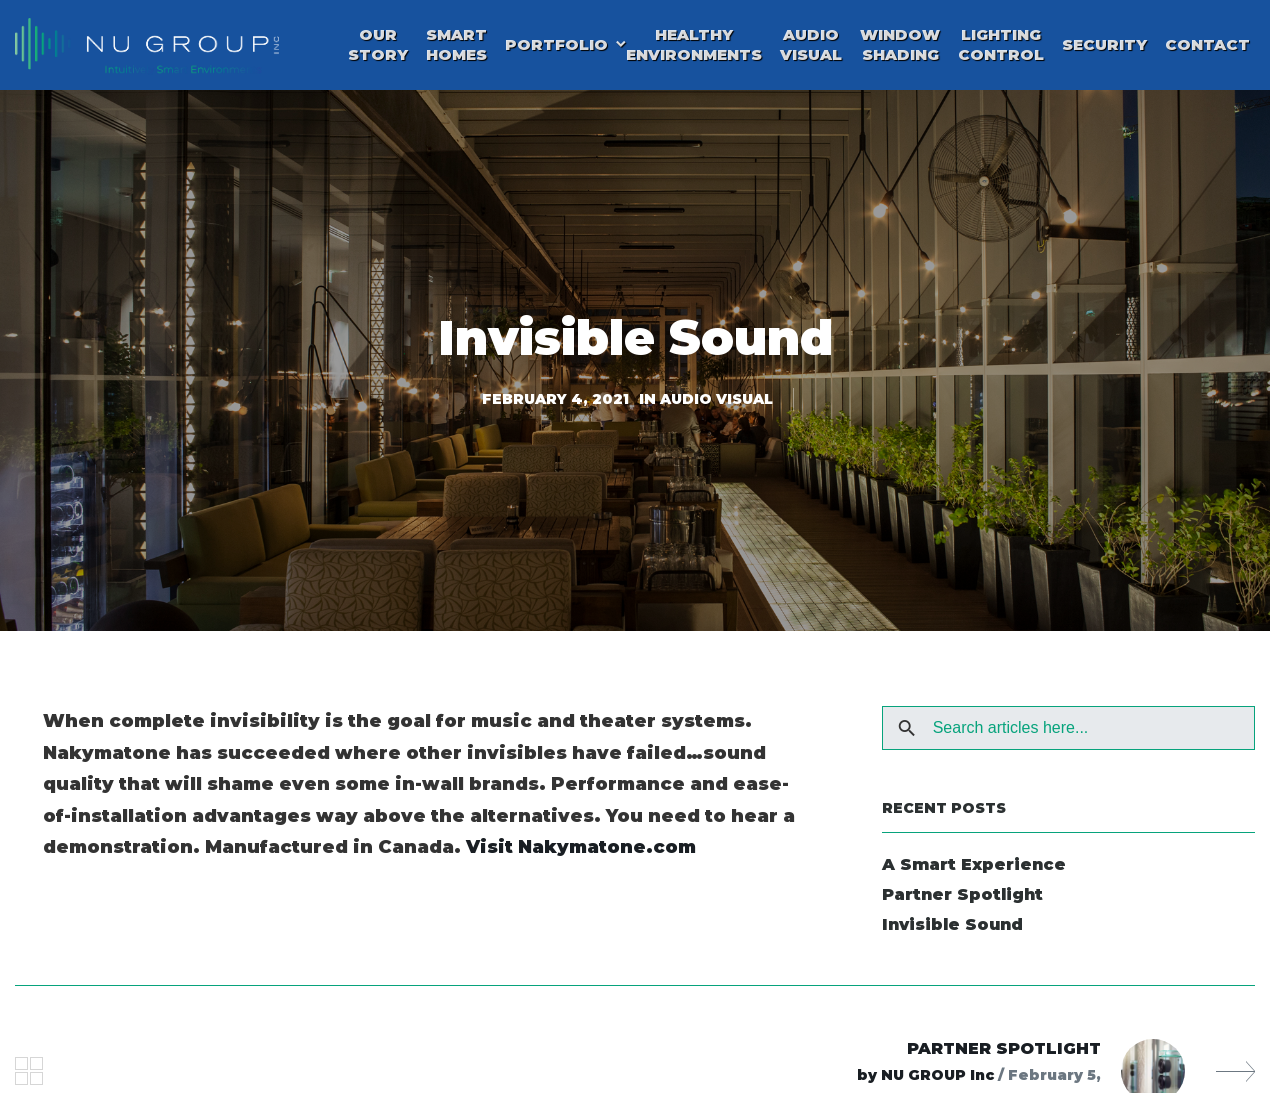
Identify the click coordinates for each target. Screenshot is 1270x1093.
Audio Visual (811, 49)
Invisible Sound (952, 934)
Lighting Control (1001, 49)
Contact (1207, 49)
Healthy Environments (694, 49)
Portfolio (556, 49)
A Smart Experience (974, 874)
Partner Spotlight (962, 904)
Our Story (378, 49)
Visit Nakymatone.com (581, 857)
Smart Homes (456, 49)
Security (1104, 49)
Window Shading (900, 49)
